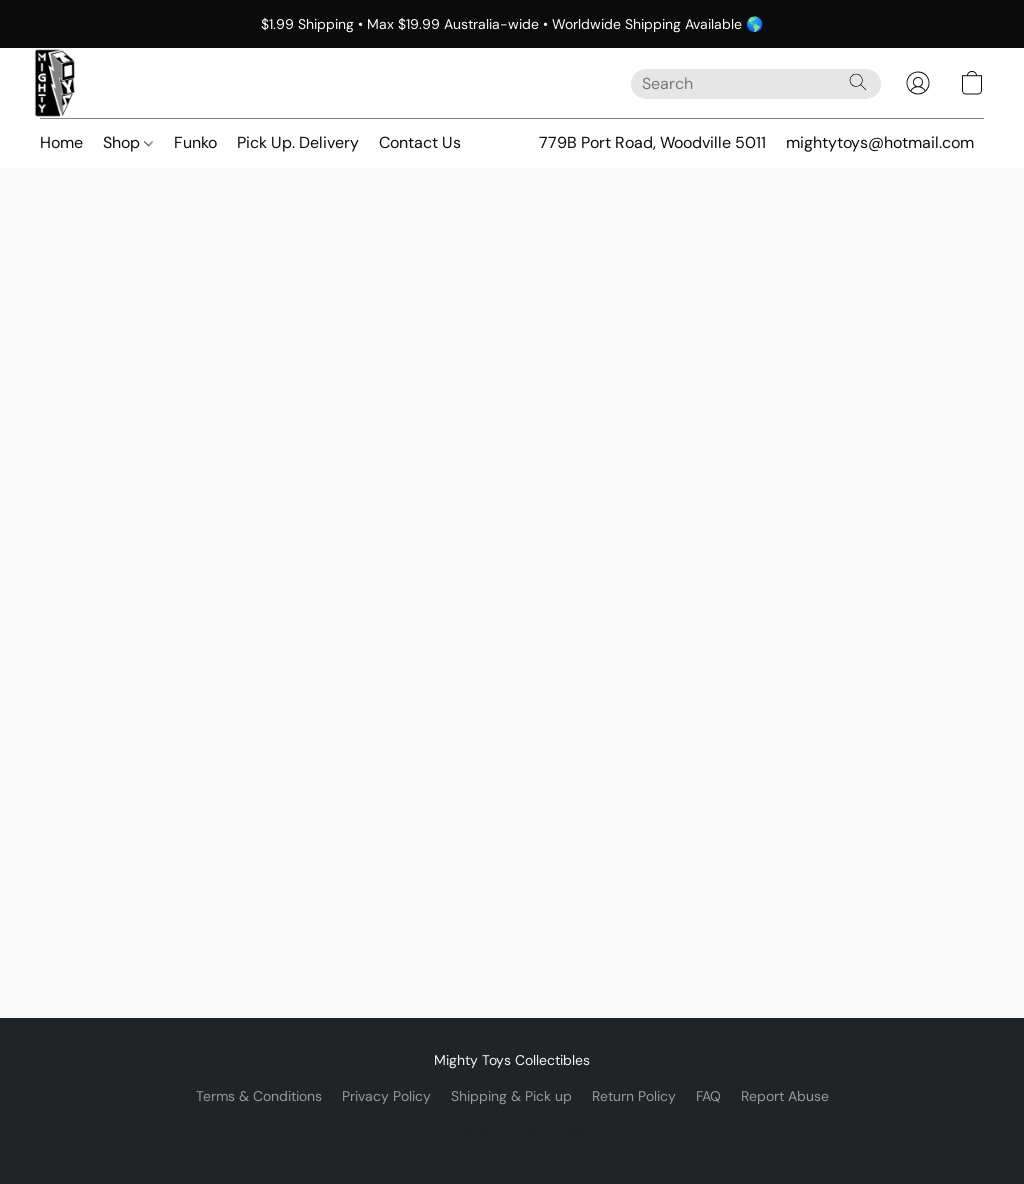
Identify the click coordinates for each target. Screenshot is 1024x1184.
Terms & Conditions (259, 1096)
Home (61, 142)
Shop (128, 142)
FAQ (708, 1096)
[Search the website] (858, 82)
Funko (195, 142)
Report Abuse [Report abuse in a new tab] (785, 1096)
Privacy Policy (386, 1096)
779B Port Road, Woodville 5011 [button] (652, 142)
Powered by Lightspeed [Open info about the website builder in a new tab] (512, 1130)
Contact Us (420, 142)
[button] (55, 83)
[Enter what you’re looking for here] (756, 84)
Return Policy (634, 1096)
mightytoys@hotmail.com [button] (880, 142)
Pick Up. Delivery (298, 142)
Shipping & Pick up (511, 1096)
